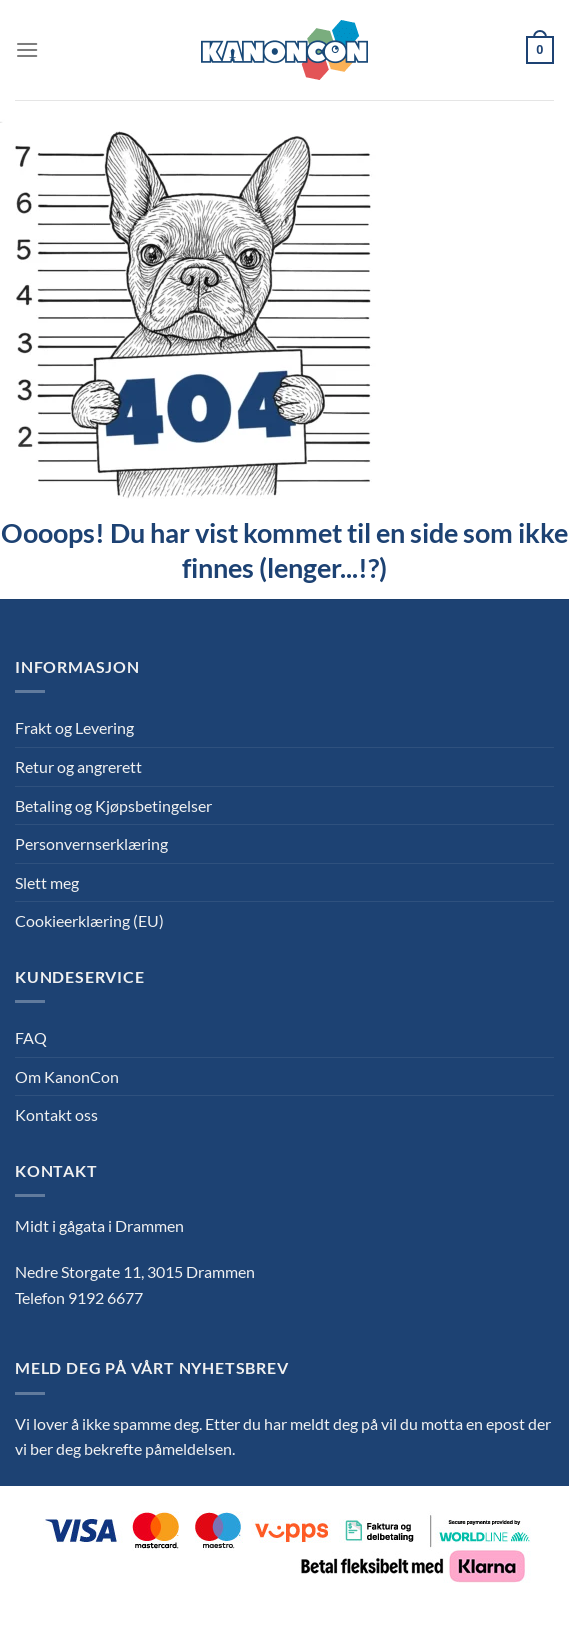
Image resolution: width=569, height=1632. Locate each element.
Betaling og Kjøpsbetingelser (113, 805)
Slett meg (47, 882)
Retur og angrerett (78, 766)
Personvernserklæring (91, 843)
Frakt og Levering (74, 727)
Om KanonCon (67, 1076)
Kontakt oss (56, 1114)
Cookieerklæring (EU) (89, 920)
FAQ (31, 1037)
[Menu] (27, 49)
